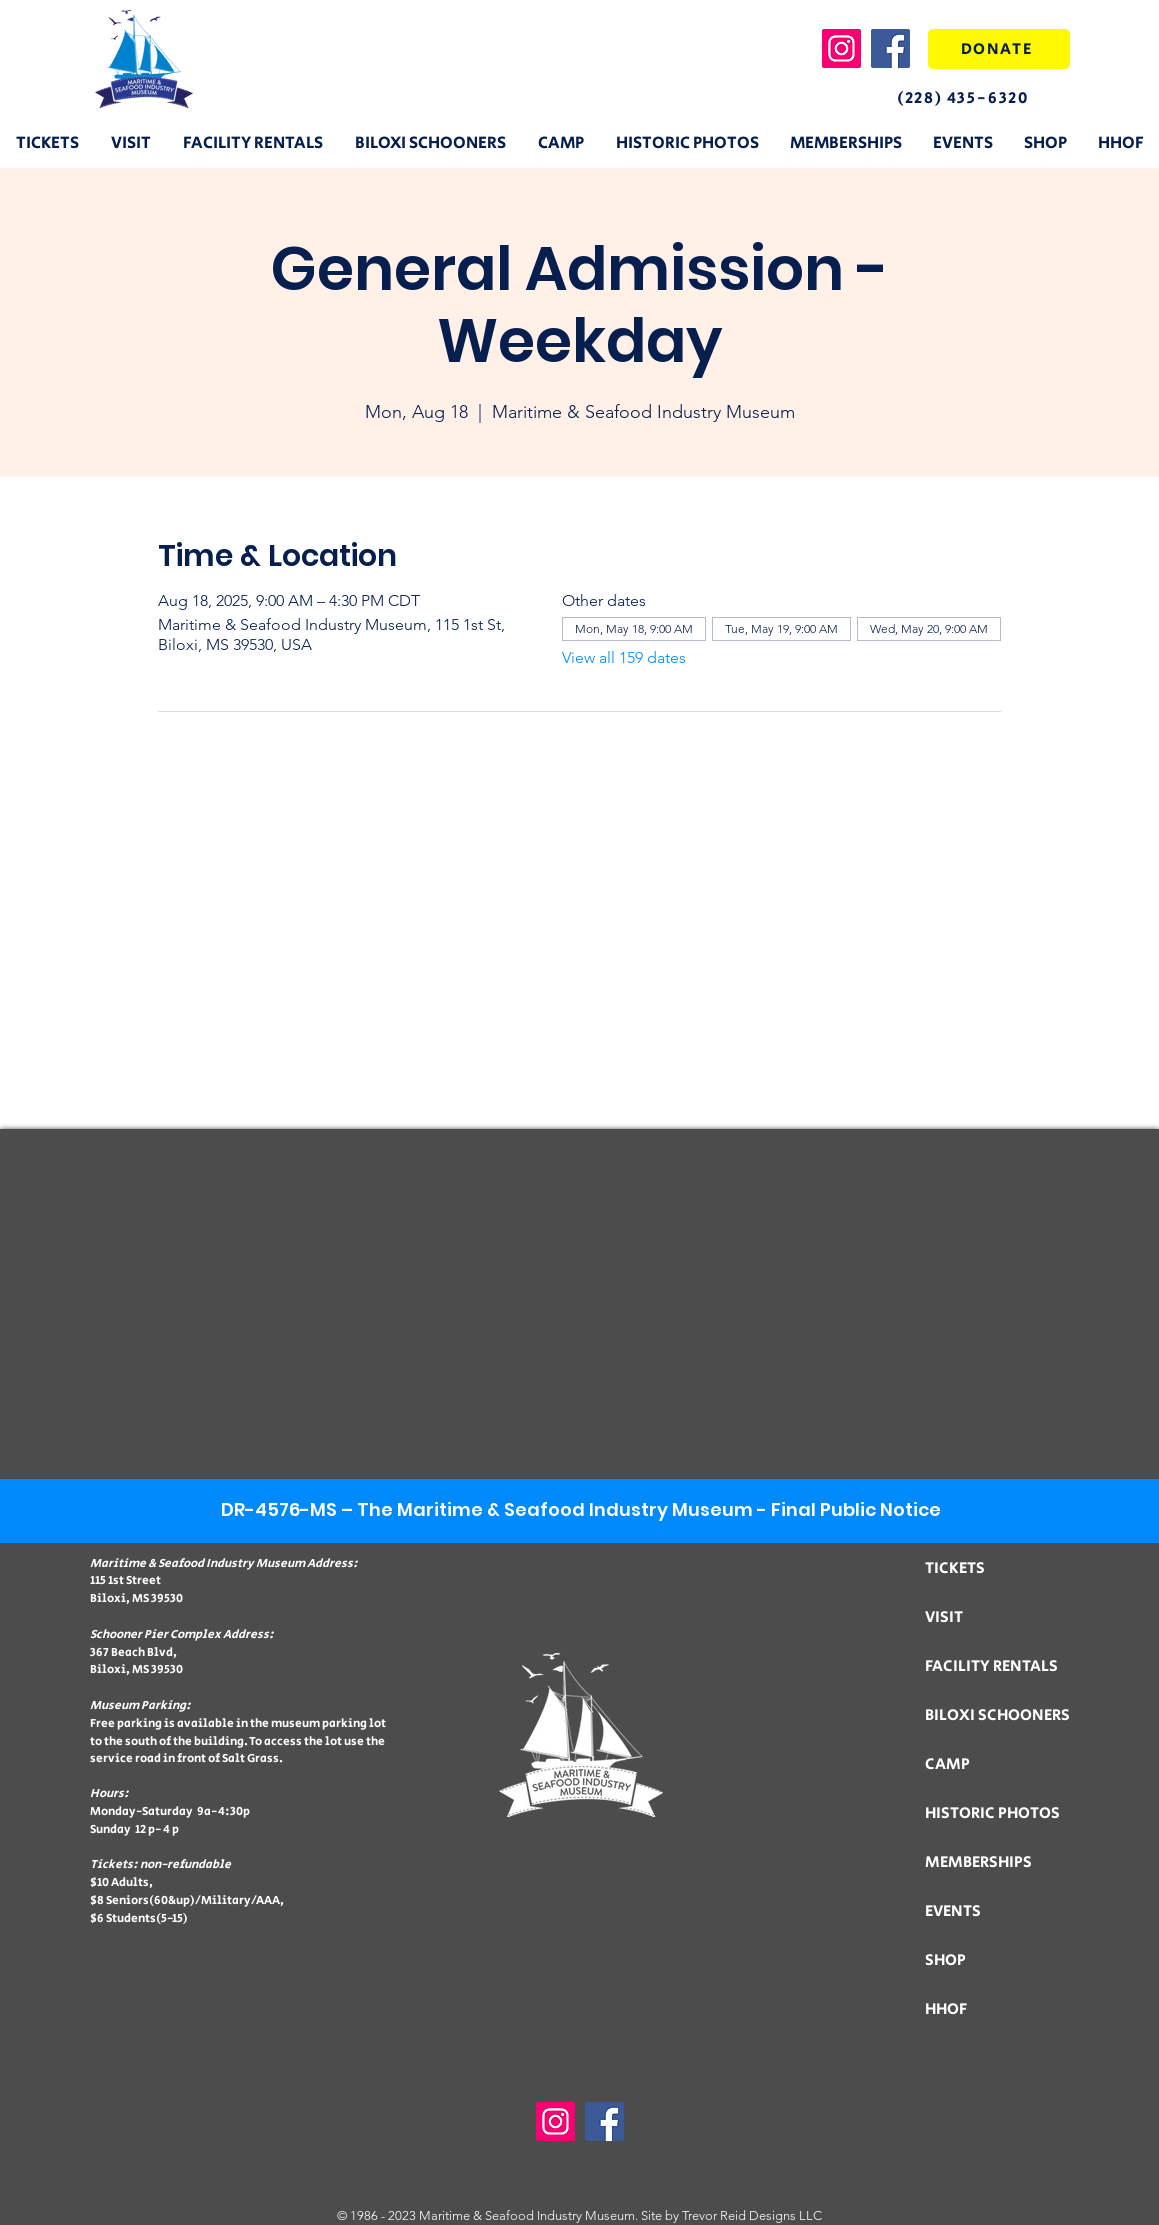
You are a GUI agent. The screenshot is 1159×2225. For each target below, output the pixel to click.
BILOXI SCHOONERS (997, 1715)
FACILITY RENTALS (991, 1666)
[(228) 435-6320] (980, 98)
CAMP (947, 1764)
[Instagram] (841, 48)
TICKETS (955, 1568)
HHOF (946, 2009)
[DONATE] (999, 49)
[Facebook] (890, 48)
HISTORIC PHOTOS (992, 1813)
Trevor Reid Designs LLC (752, 2215)
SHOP (945, 1960)
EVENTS (953, 1911)
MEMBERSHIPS (978, 1862)
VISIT (944, 1617)
